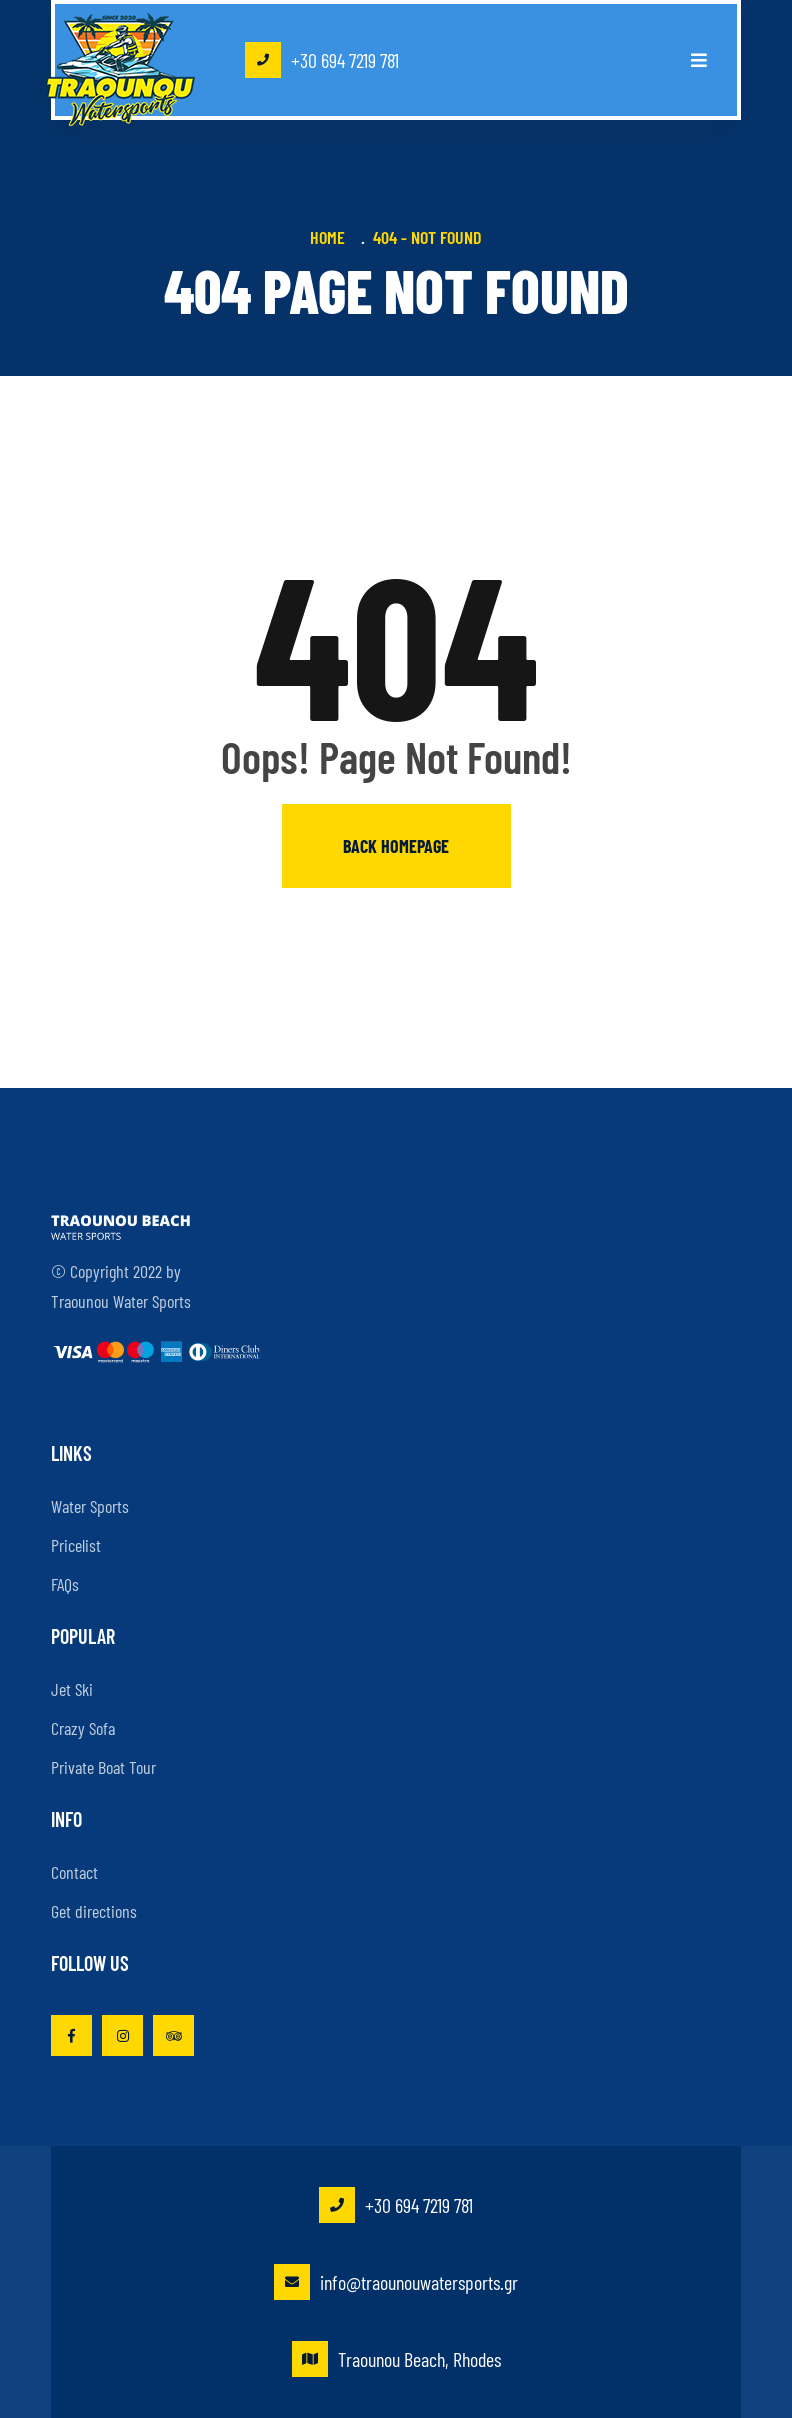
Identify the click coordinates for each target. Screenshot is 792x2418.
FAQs (65, 1584)
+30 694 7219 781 (322, 60)
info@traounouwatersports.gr (396, 2282)
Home (331, 237)
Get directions (94, 1911)
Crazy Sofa (83, 1728)
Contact (74, 1872)
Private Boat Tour (103, 1767)
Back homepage (396, 846)
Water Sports (90, 1506)
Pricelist (76, 1545)
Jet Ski (72, 1689)
